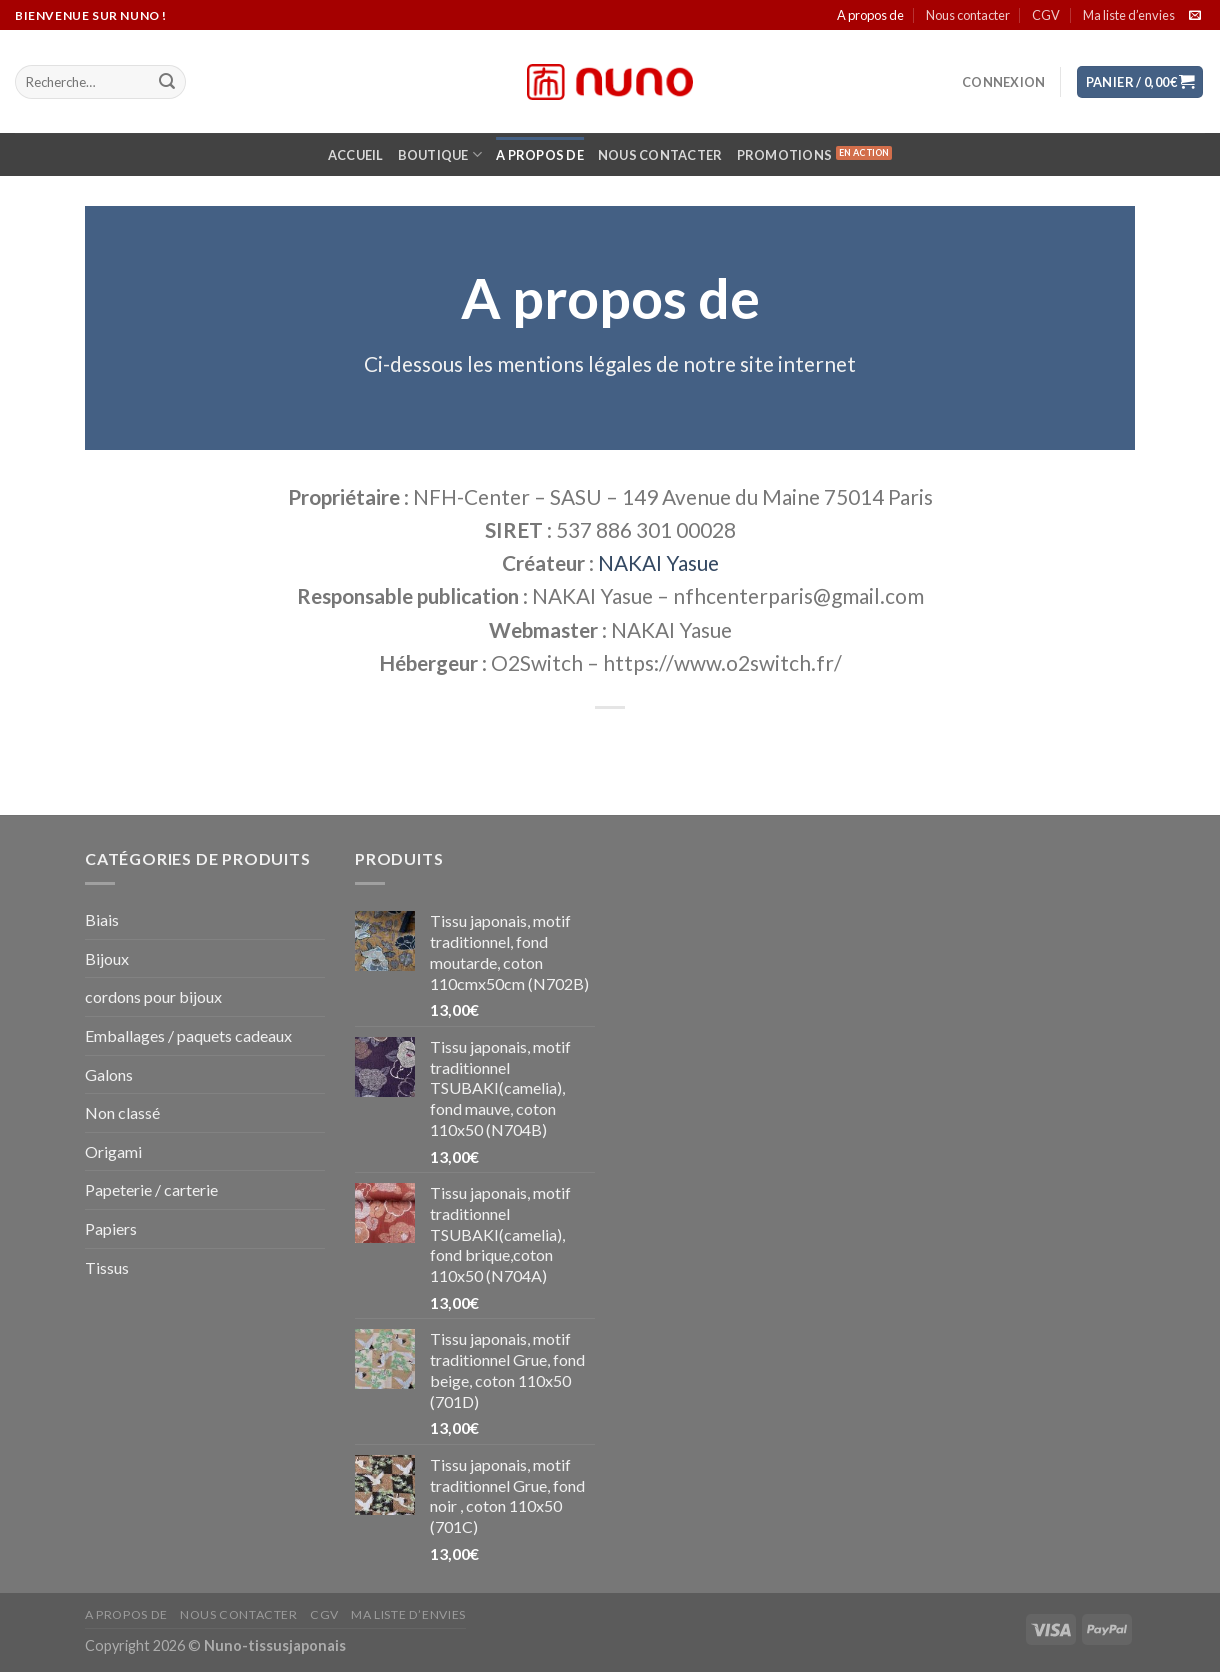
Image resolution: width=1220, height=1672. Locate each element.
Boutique (440, 154)
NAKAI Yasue (658, 562)
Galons (109, 1074)
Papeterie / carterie (151, 1189)
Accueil (356, 155)
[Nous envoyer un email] (1195, 16)
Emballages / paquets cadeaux (188, 1035)
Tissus (107, 1267)
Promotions (785, 155)
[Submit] (167, 82)
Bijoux (107, 958)
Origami (113, 1151)
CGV (1046, 15)
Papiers (111, 1228)
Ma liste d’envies (1129, 15)
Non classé (122, 1112)
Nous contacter (968, 15)
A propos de (870, 15)
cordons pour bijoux (153, 996)
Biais (102, 919)
